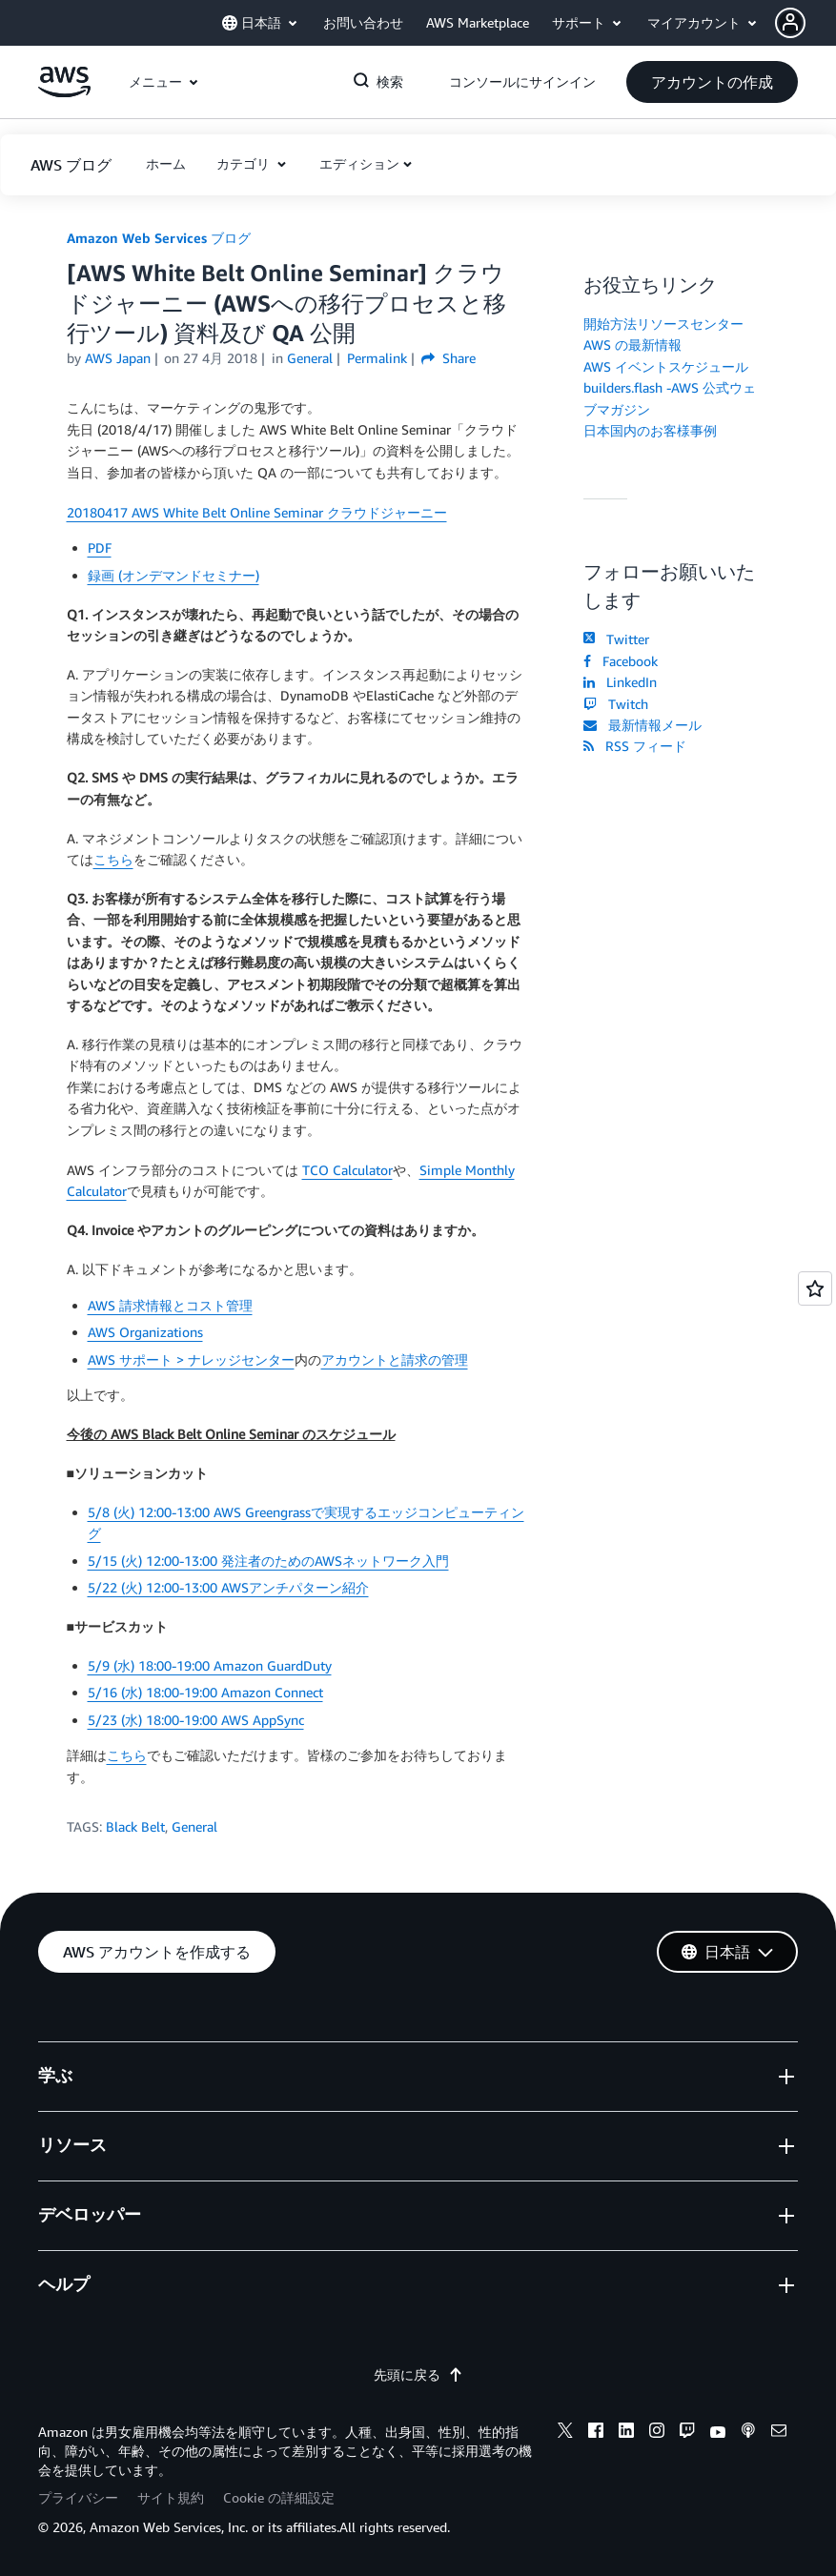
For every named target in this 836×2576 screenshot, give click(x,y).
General (194, 1826)
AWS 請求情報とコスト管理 (170, 1305)
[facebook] (595, 2433)
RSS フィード (634, 746)
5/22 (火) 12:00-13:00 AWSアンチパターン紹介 (228, 1587)
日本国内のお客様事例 (650, 430)
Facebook (620, 661)
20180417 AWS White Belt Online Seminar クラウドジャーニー (257, 512)
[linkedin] (626, 2433)
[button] (805, 23)
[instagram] (656, 2433)
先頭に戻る (418, 2374)
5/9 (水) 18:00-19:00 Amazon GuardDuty (210, 1665)
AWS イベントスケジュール (665, 366)
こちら (113, 859)
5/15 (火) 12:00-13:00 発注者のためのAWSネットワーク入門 (268, 1560)
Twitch (615, 704)
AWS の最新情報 (632, 344)
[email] (778, 2433)
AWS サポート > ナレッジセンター (191, 1359)
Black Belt (135, 1826)
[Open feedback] (815, 1288)
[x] (565, 2433)
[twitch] (687, 2433)
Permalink (377, 358)
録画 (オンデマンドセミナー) (173, 575)
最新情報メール (642, 725)
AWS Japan (118, 358)
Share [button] (448, 358)
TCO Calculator (347, 1170)
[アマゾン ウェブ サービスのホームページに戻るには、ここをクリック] (64, 92)
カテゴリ (245, 163)
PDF (100, 547)
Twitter (616, 639)
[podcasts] (748, 2433)
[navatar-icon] (790, 23)
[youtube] (717, 2433)
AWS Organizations (145, 1332)
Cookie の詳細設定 (279, 2497)
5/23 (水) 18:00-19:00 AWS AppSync (196, 1720)
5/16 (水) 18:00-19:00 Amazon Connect (205, 1692)
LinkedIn (620, 682)
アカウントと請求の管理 (394, 1359)
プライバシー (78, 2497)
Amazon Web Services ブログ (159, 238)
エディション (359, 163)
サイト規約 (170, 2497)
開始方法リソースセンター (663, 323)
